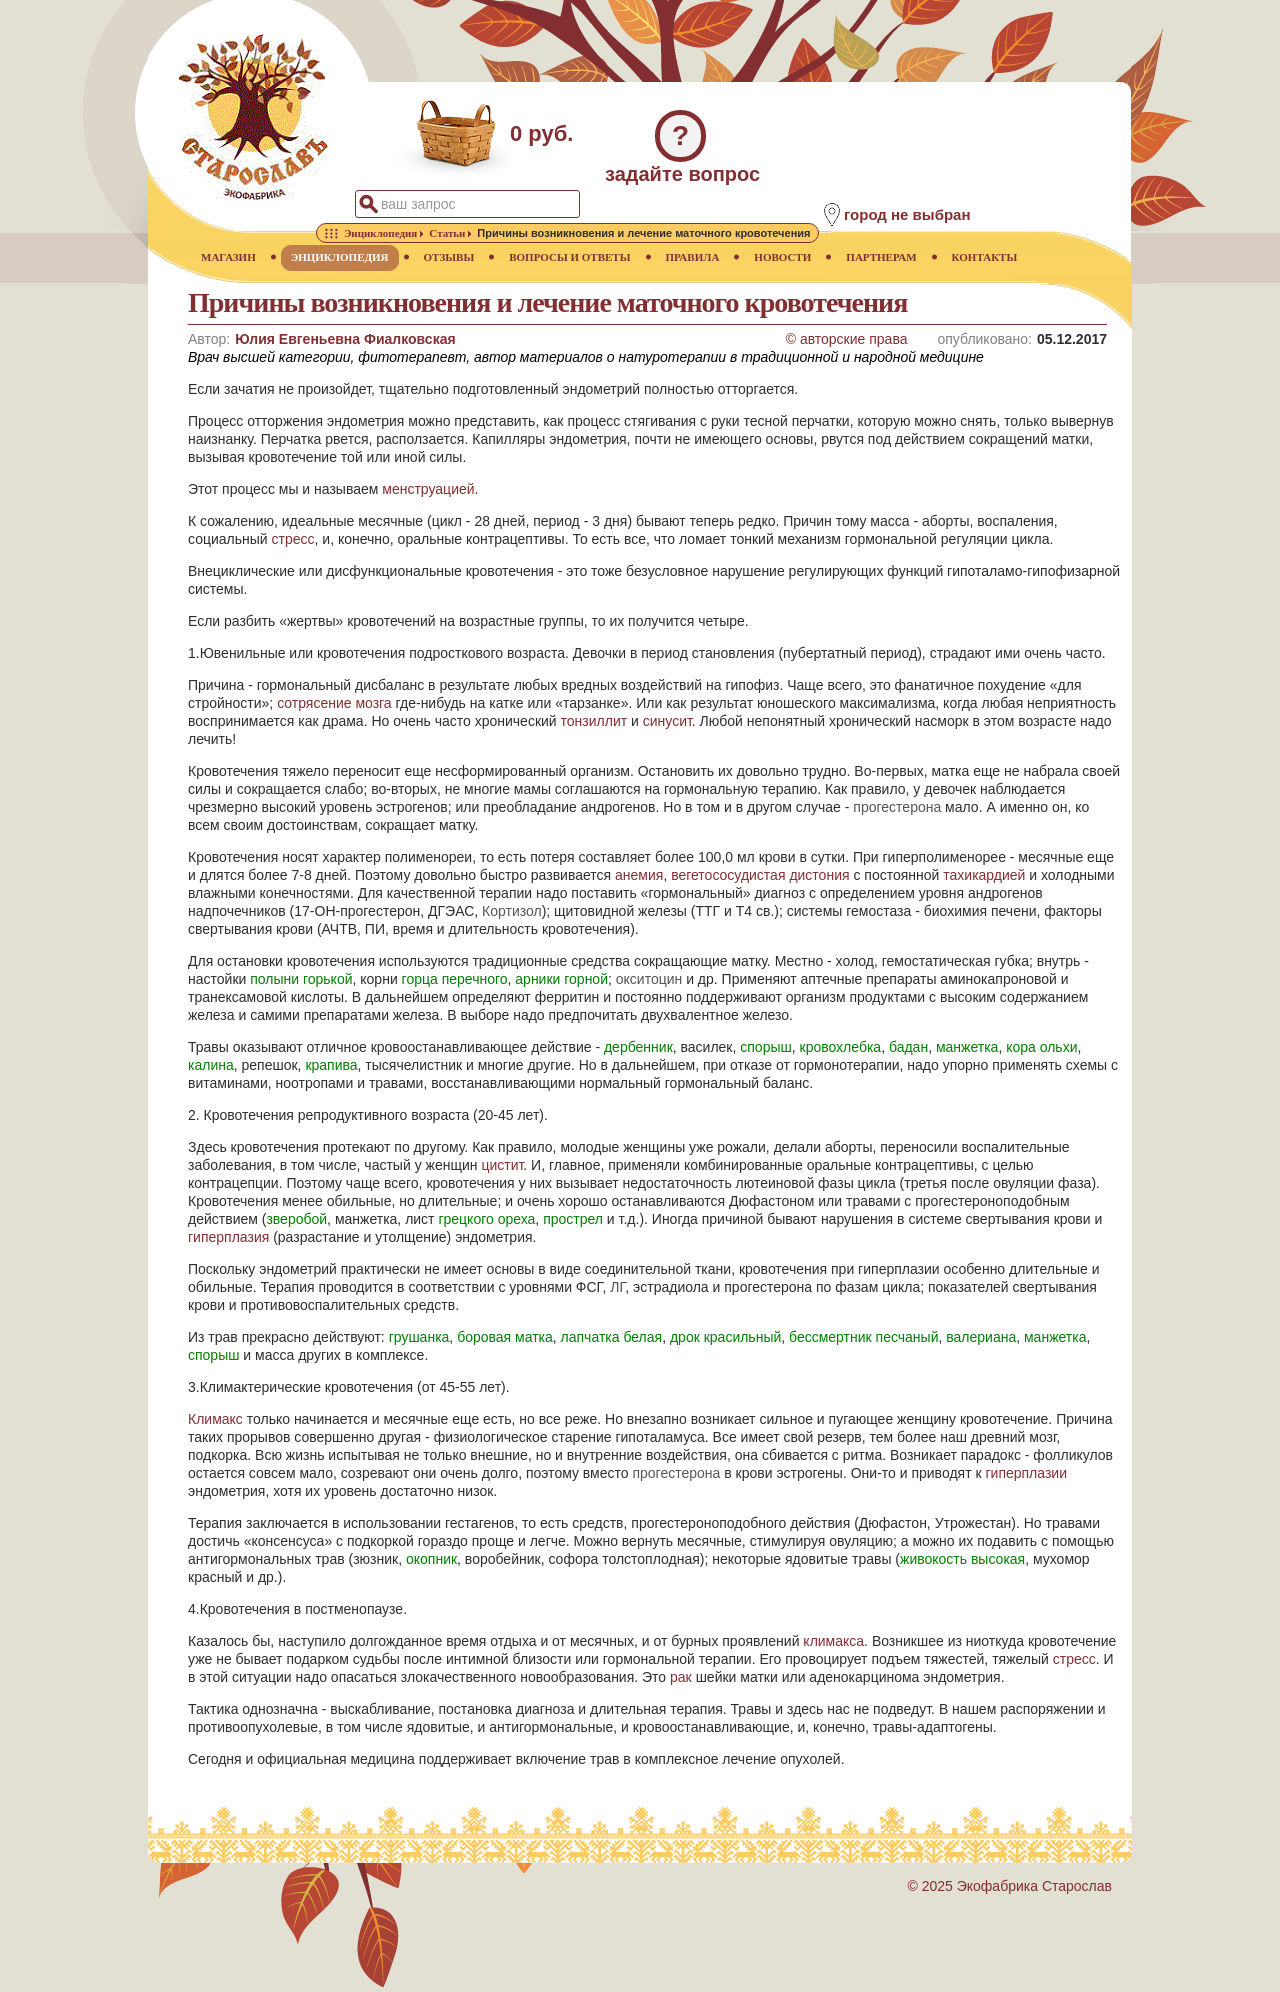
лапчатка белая (612, 1337)
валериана (981, 1337)
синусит (667, 721)
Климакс (215, 1419)
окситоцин (649, 979)
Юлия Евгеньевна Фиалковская (345, 339)
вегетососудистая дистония (760, 875)
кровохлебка (841, 1047)
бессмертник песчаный (863, 1337)
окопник (431, 1559)
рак (681, 1677)
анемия (639, 875)
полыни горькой (301, 979)
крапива (331, 1065)
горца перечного (455, 979)
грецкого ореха (486, 1219)
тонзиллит (594, 721)
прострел (573, 1219)
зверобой (296, 1219)
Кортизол (512, 911)
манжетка (967, 1047)
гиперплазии (1026, 1473)
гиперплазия (228, 1237)
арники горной (561, 979)
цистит (502, 1165)
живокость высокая (962, 1559)
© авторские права (847, 339)
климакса (833, 1641)
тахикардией (984, 875)
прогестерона (897, 807)
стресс (293, 539)
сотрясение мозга (334, 703)
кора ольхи (1041, 1047)
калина (211, 1065)
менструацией (428, 489)
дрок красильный (725, 1337)
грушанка (419, 1337)
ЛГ (617, 1287)
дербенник (638, 1047)
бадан (908, 1047)
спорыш (765, 1047)
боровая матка (505, 1337)
